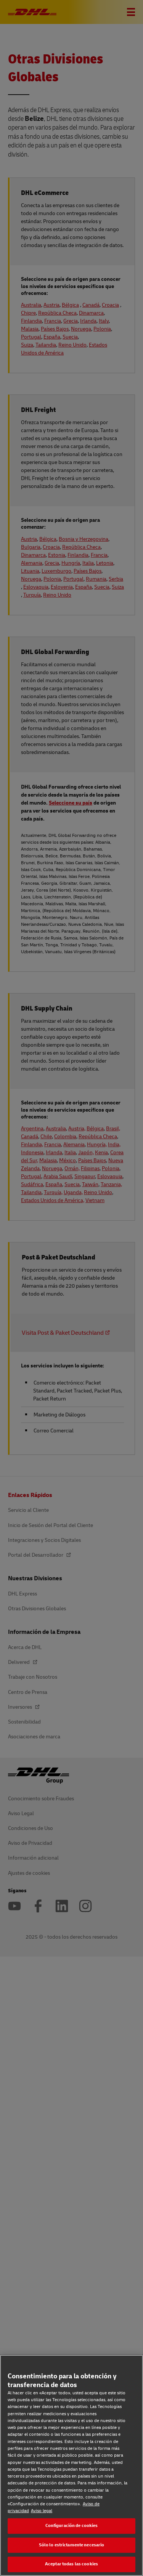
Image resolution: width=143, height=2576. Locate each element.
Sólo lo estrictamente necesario (71, 2545)
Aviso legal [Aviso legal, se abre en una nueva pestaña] (41, 2511)
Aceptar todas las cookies (71, 2564)
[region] (71, 2465)
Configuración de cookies (71, 2525)
